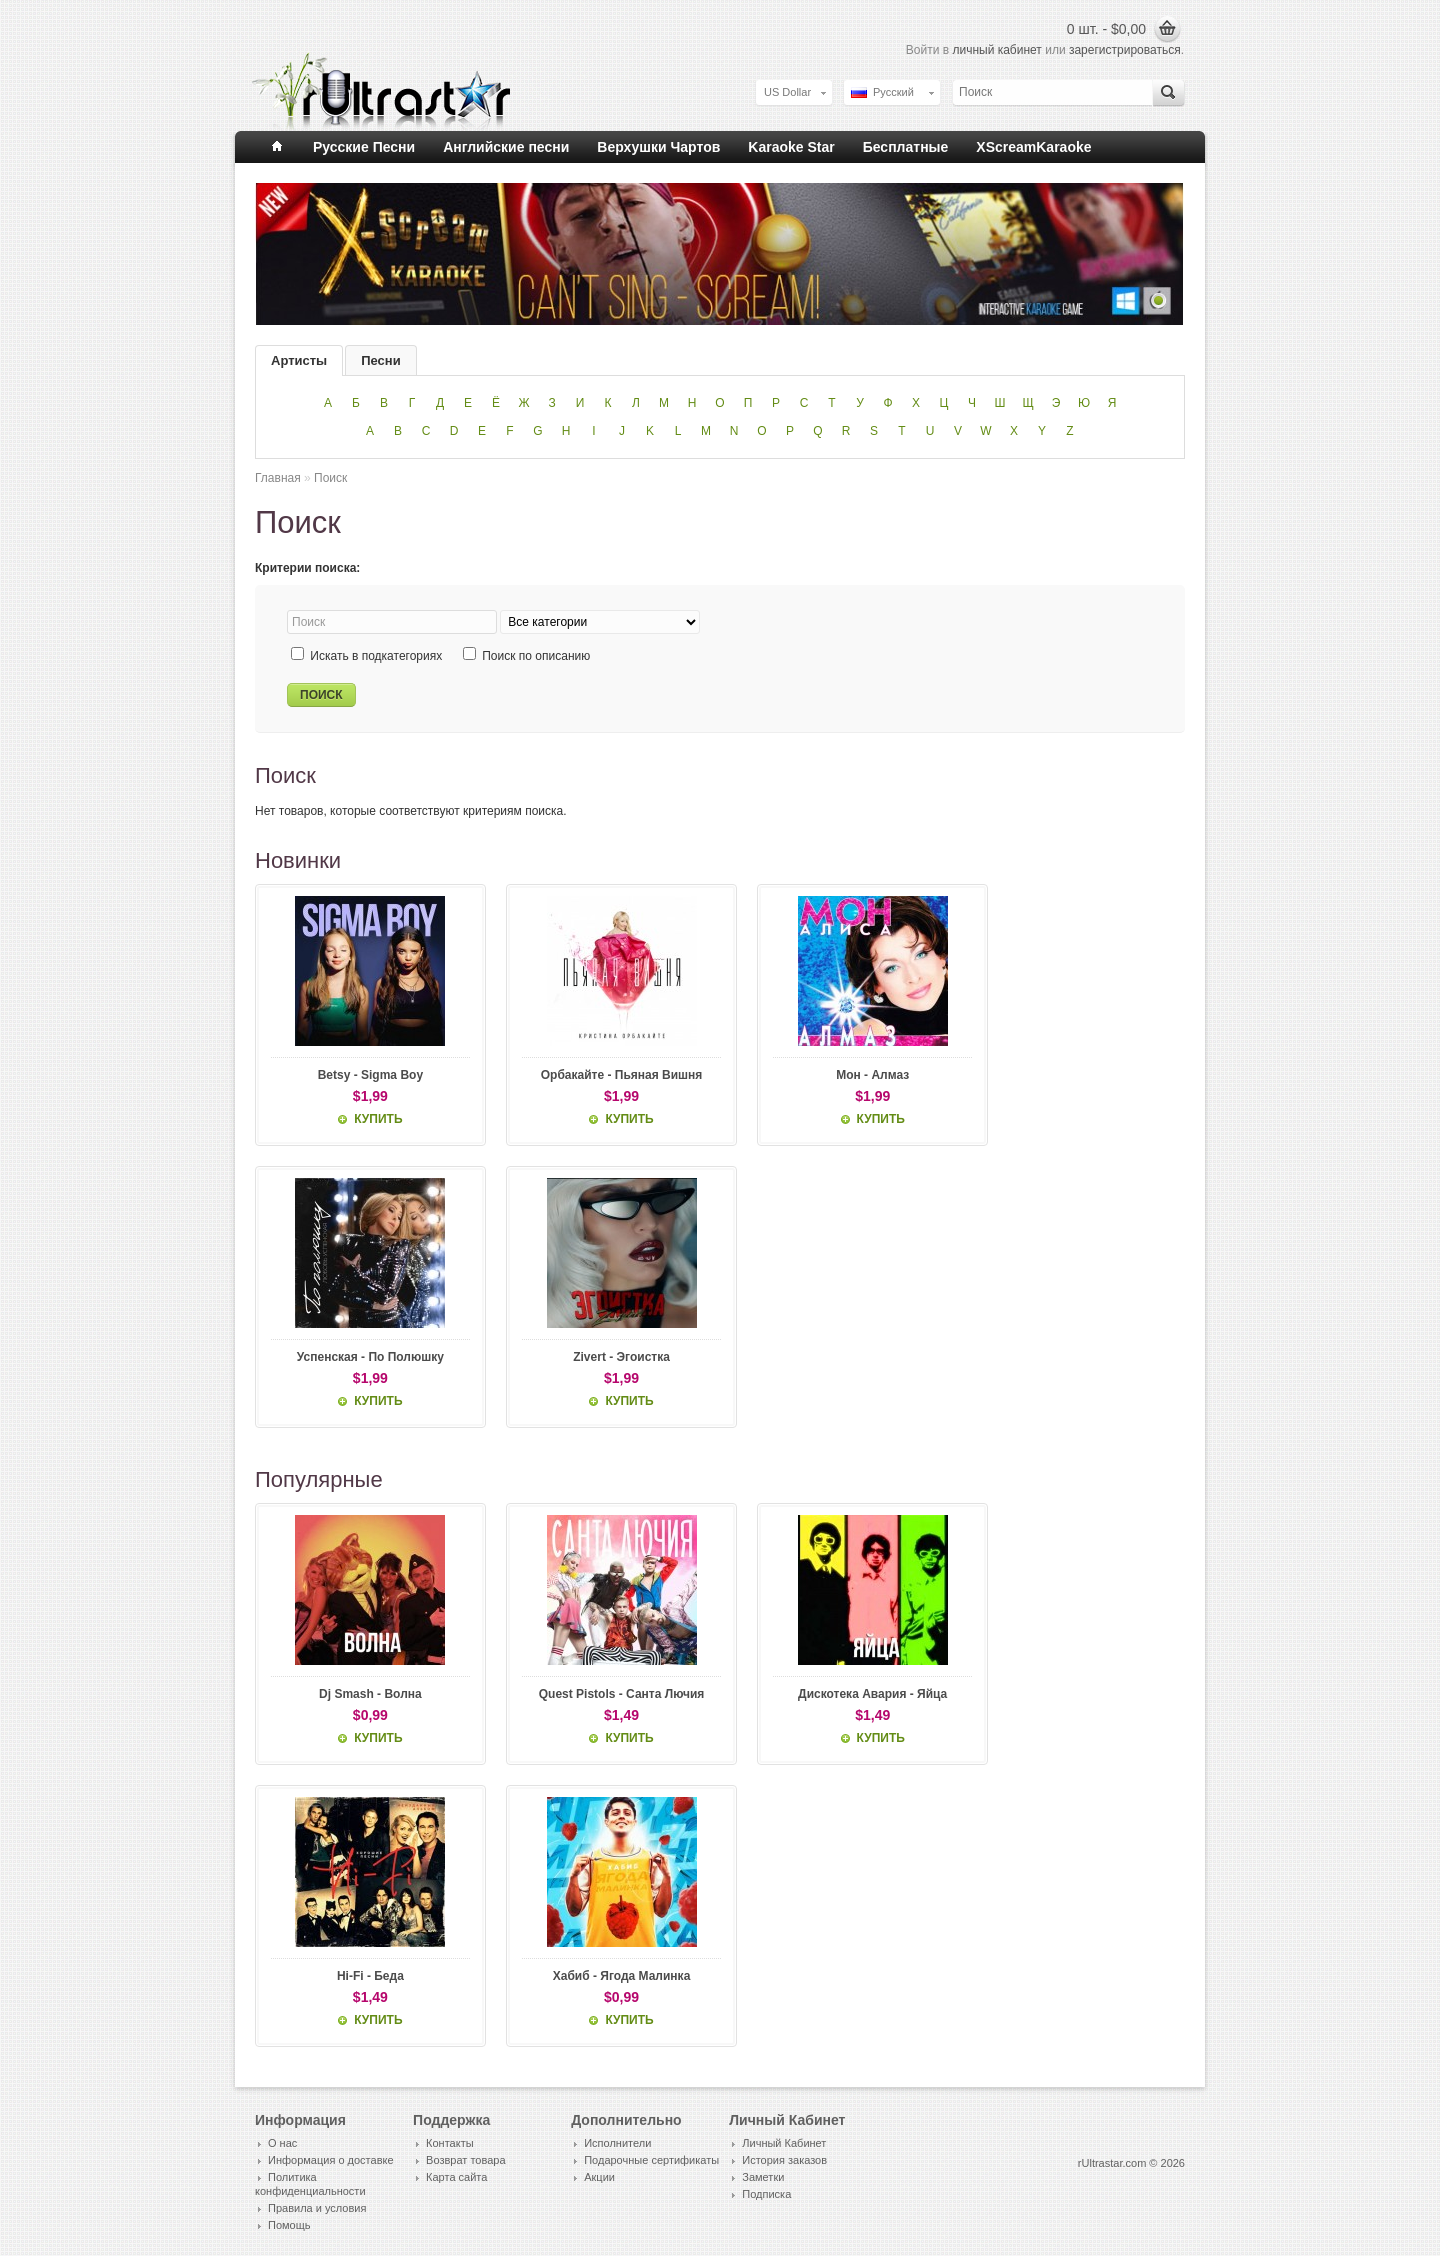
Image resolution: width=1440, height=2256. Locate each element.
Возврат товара (465, 2161)
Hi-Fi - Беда (364, 1977)
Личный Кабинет (784, 2144)
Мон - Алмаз (839, 1075)
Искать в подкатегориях (376, 656)
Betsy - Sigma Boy (363, 1075)
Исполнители (617, 2144)
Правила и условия (317, 2209)
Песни (380, 360)
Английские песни (506, 147)
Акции (599, 2178)
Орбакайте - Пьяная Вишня (602, 1075)
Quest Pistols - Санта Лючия (602, 1695)
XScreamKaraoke (1033, 147)
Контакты (450, 2144)
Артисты (299, 360)
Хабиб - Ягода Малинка (602, 1977)
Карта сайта (456, 2178)
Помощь (289, 2226)
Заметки (763, 2178)
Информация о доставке (331, 2161)
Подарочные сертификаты (651, 2161)
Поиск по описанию (536, 656)
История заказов (784, 2161)
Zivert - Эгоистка (602, 1357)
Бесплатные (906, 147)
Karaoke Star (791, 147)
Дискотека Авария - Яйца (839, 1695)
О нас (282, 2144)
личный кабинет (996, 50)
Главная (278, 478)
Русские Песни (364, 147)
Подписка (766, 2195)
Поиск (330, 478)
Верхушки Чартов (658, 147)
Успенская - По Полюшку (363, 1357)
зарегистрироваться (1125, 50)
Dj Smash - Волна (364, 1695)
